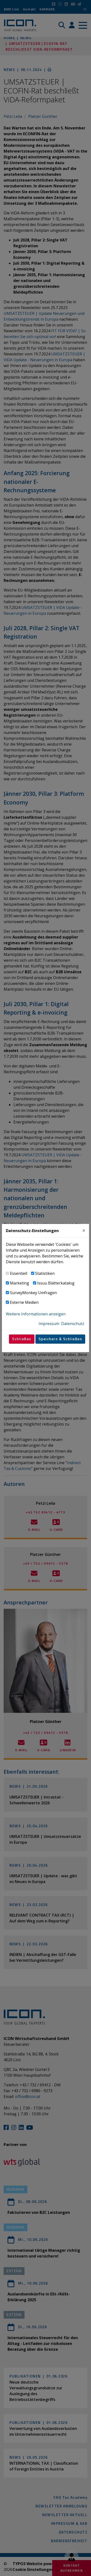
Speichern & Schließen (60, 1339)
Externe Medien (24, 1302)
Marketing (19, 1283)
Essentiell (18, 1273)
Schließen (21, 1339)
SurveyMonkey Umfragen (33, 1292)
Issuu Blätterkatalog (55, 1283)
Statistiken (45, 1273)
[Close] (83, 1230)
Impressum (49, 1323)
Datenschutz (72, 1323)
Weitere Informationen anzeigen (36, 1314)
